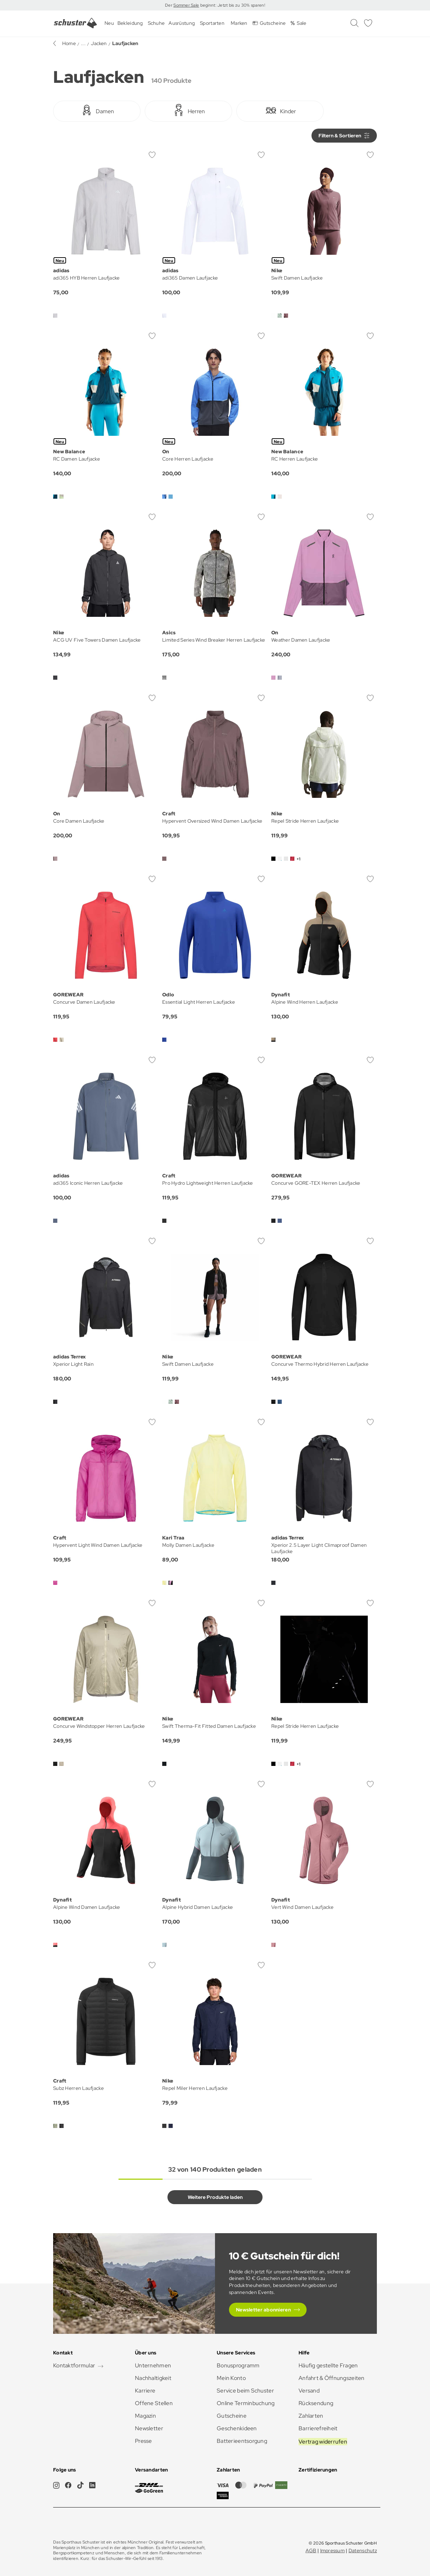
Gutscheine (231, 2415)
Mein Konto (231, 2378)
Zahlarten (311, 2415)
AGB (311, 2550)
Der (169, 5)
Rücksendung (316, 2403)
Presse (143, 2441)
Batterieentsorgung (242, 2441)
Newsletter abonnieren (263, 2310)
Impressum (332, 2550)
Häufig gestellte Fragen (328, 2365)
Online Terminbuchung (246, 2403)
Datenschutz (363, 2550)
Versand (309, 2390)
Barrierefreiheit (318, 2428)
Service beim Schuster (245, 2390)
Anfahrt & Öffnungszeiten (332, 2378)
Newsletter (149, 2428)
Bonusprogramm (238, 2365)
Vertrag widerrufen (323, 2441)
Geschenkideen (237, 2428)
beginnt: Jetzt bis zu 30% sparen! (232, 5)
